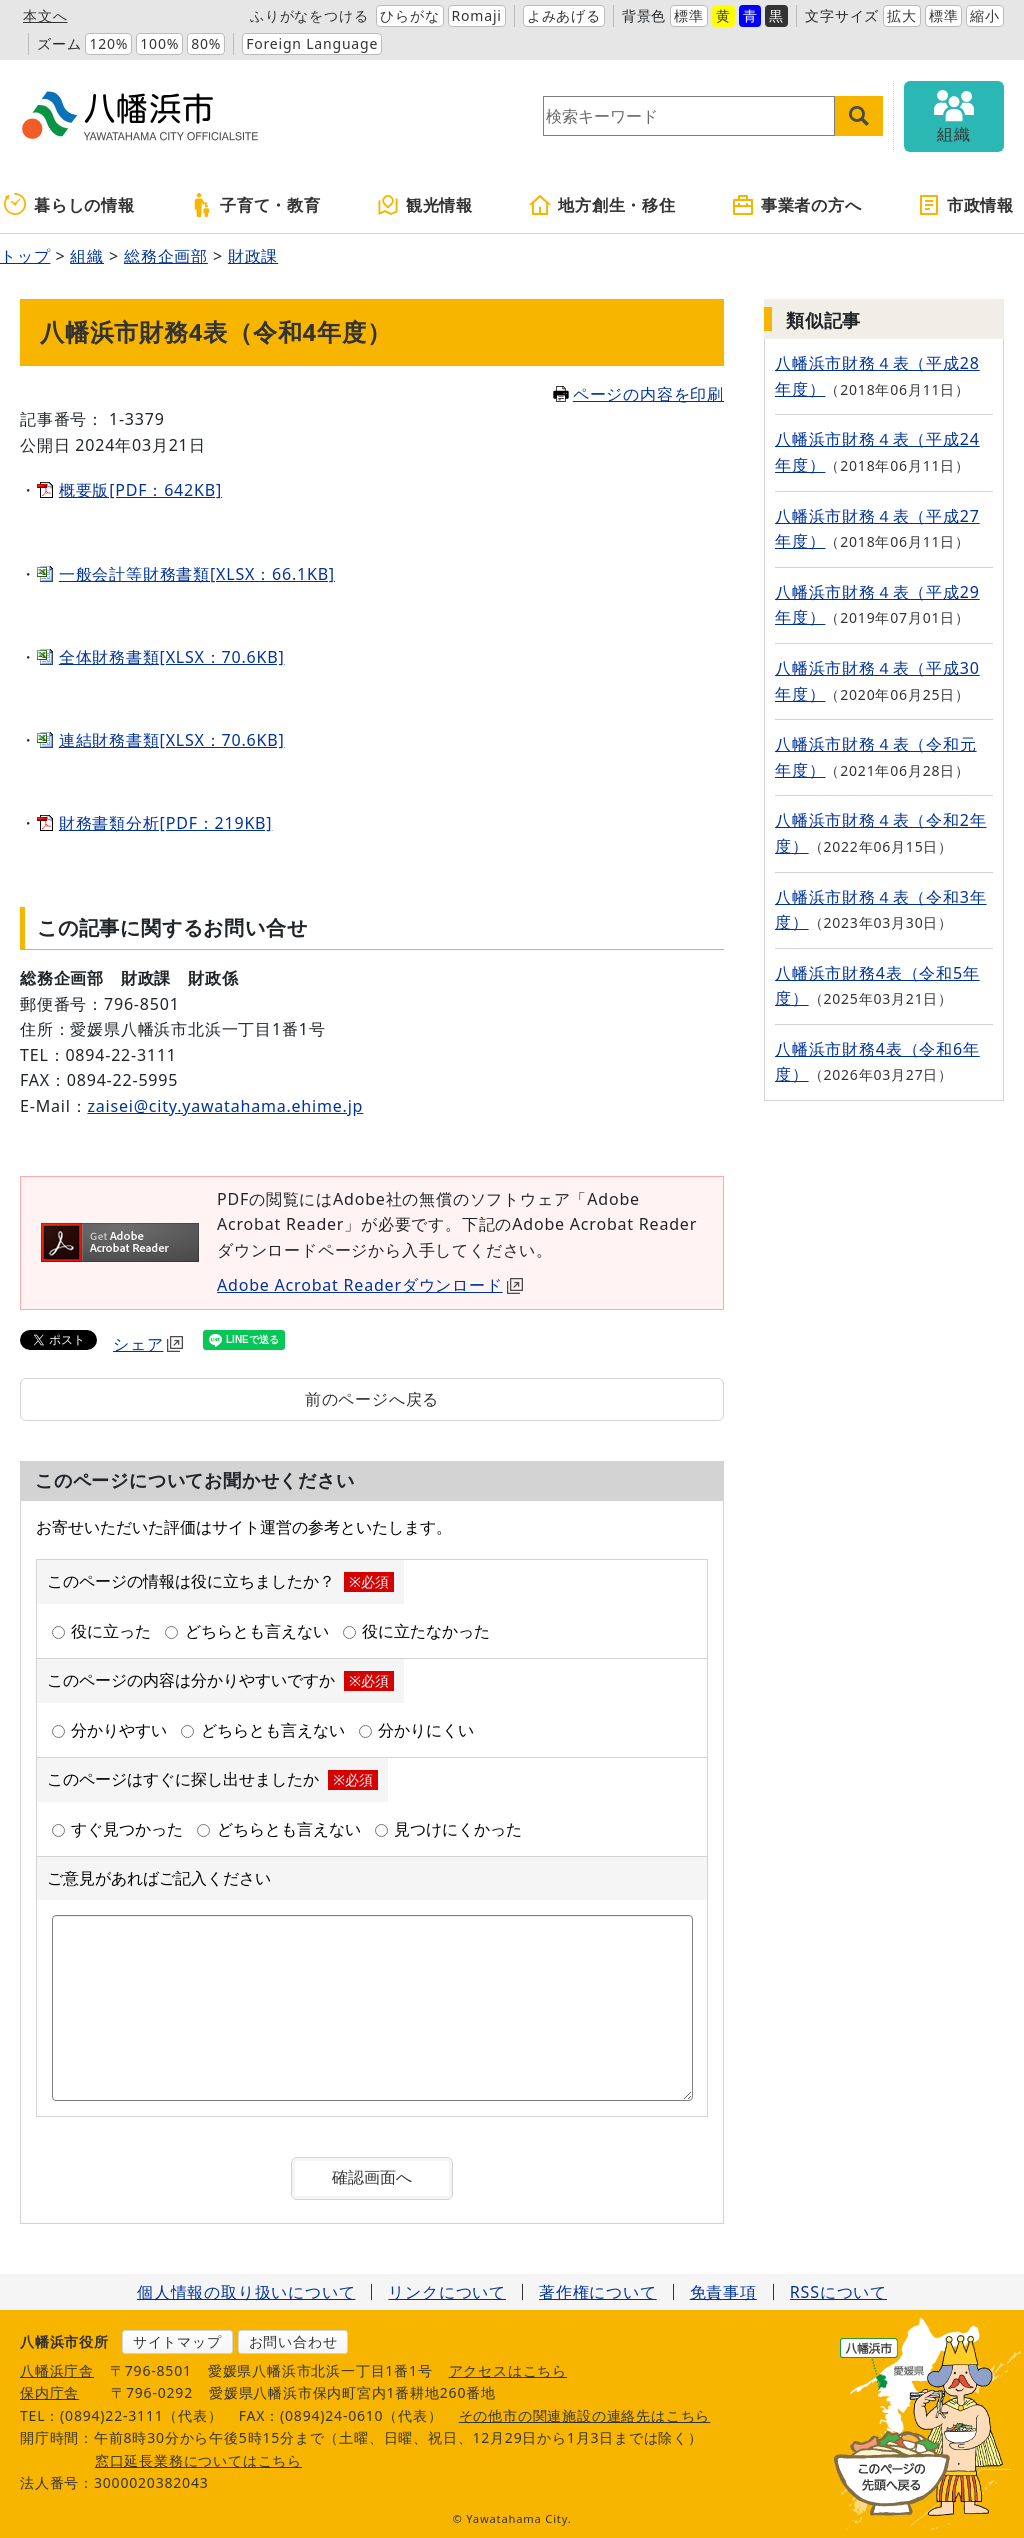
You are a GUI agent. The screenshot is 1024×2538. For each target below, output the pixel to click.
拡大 (902, 15)
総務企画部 (166, 256)
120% (108, 43)
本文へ (45, 15)
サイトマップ (177, 2341)
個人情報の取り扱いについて (246, 2292)
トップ (25, 256)
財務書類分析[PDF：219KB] (166, 823)
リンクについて (447, 2292)
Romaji (477, 15)
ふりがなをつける (309, 15)
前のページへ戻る (372, 1399)
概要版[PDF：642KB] (140, 490)
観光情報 (424, 205)
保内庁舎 (49, 2392)
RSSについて (838, 2292)
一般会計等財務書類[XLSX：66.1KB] (197, 574)
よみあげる (564, 15)
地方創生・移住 (602, 205)
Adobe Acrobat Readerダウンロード (370, 1285)
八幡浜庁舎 (57, 2370)
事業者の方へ (796, 205)
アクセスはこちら (508, 2370)
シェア (148, 1344)
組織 (87, 256)
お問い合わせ (293, 2341)
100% (159, 43)
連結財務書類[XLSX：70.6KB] (172, 740)
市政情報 (965, 205)
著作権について (598, 2292)
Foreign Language (312, 43)
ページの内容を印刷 (638, 394)
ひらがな (409, 15)
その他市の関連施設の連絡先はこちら (585, 2415)
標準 (689, 15)
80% (206, 43)
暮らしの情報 (69, 205)
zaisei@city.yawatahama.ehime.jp (225, 1106)
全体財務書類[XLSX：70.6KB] (172, 657)
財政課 (253, 256)
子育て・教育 (255, 205)
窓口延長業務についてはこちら (198, 2460)
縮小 (985, 15)
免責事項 (723, 2292)
